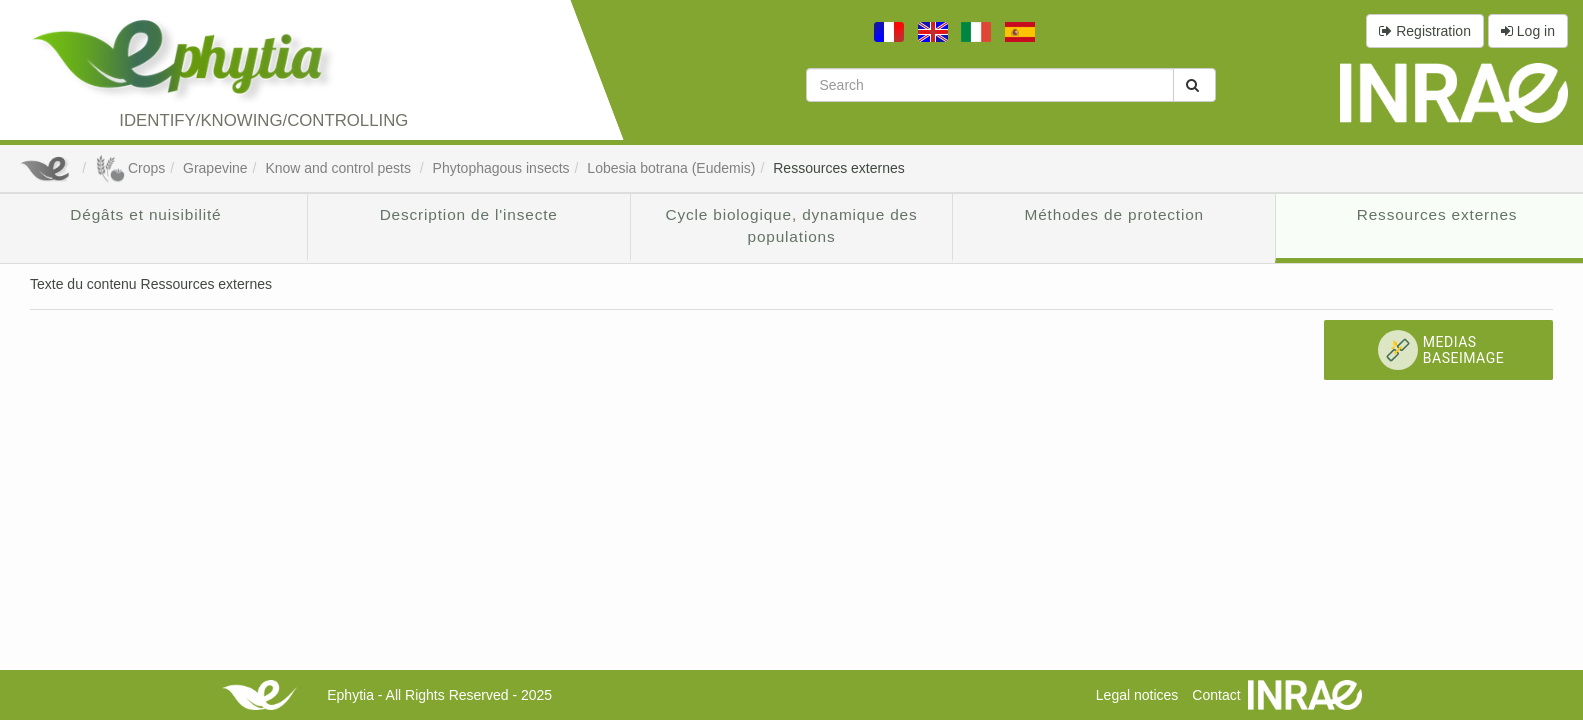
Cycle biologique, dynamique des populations (791, 225)
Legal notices (1137, 695)
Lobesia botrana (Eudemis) (671, 168)
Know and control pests (339, 168)
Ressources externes (839, 168)
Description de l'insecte (469, 214)
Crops (130, 168)
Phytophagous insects (501, 168)
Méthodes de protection (1114, 214)
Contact (1216, 695)
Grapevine (215, 168)
